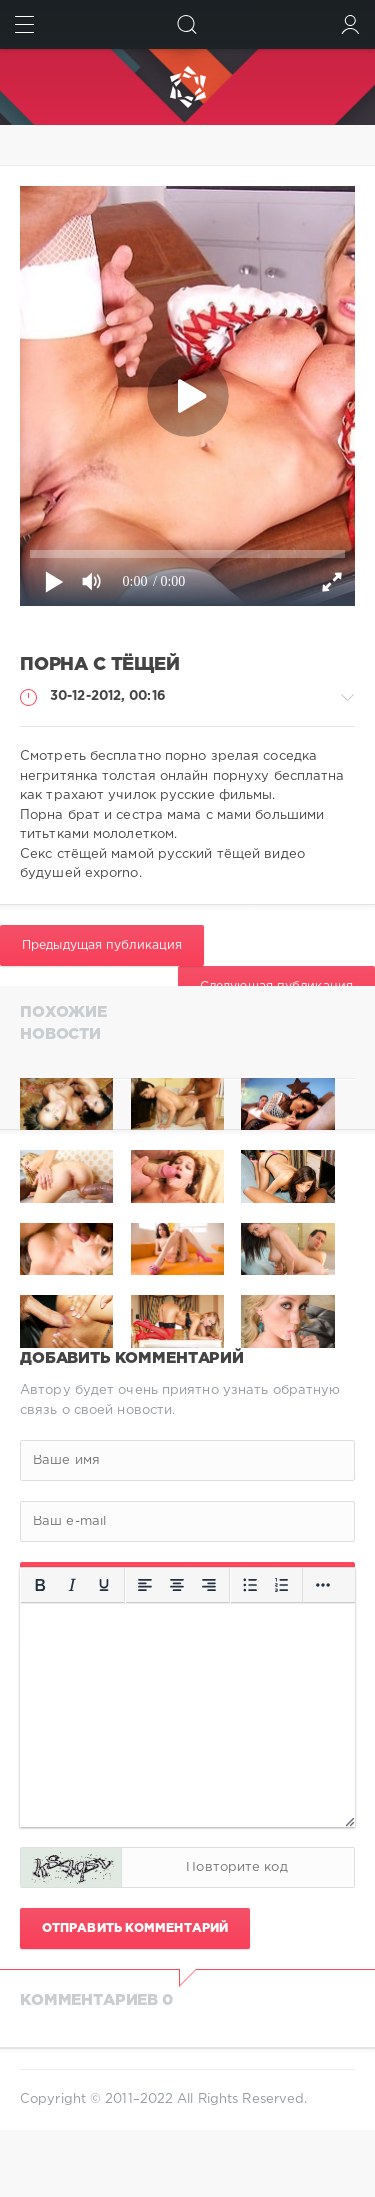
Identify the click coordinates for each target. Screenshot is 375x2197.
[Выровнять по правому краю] (209, 1585)
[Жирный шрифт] (40, 1585)
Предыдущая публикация (102, 945)
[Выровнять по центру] (177, 1585)
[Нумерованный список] (282, 1585)
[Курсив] (72, 1585)
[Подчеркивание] (104, 1585)
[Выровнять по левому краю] (145, 1585)
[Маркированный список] (250, 1585)
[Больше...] (323, 1585)
